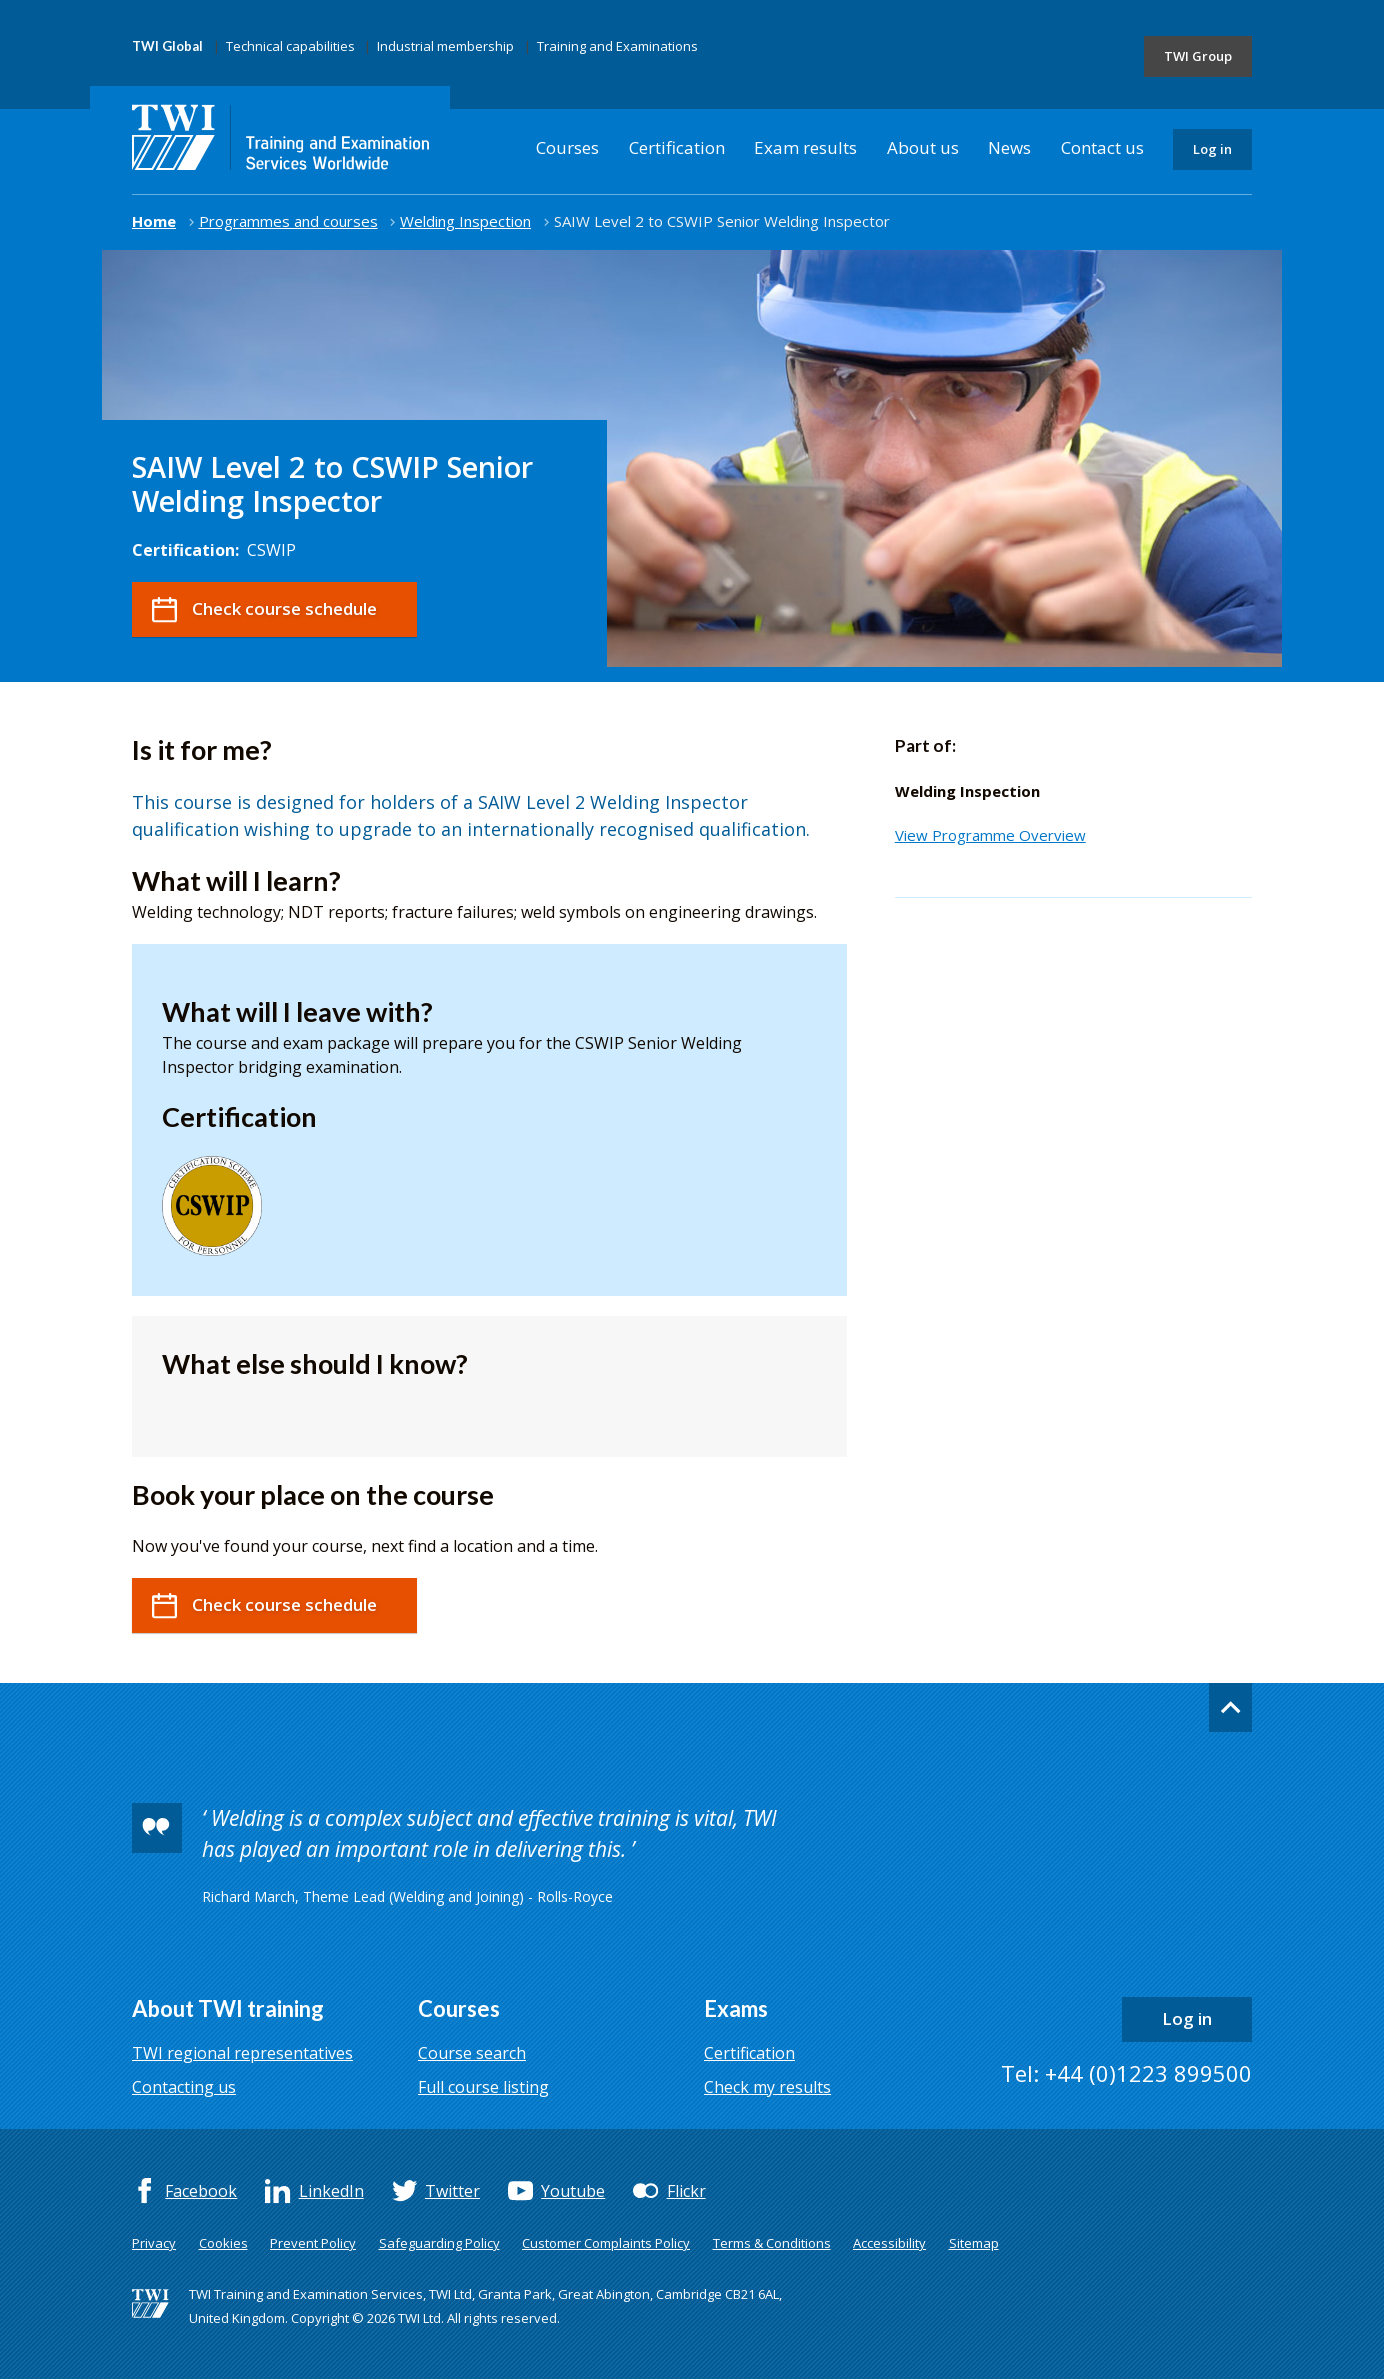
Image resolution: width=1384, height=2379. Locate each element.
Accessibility (889, 2243)
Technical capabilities (290, 46)
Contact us (1102, 147)
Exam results (805, 147)
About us (923, 147)
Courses (567, 147)
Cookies (223, 2243)
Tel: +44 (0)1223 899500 (1126, 2073)
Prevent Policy (313, 2243)
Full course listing (483, 2087)
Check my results (767, 2087)
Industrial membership (445, 46)
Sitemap (974, 2243)
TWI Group (1198, 56)
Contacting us (184, 2087)
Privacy (154, 2243)
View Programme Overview (990, 835)
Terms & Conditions (772, 2243)
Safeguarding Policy (439, 2243)
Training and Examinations (617, 46)
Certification (677, 147)
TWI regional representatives (242, 2053)
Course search (472, 2053)
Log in (1212, 149)
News (1009, 147)
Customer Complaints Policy (606, 2243)
